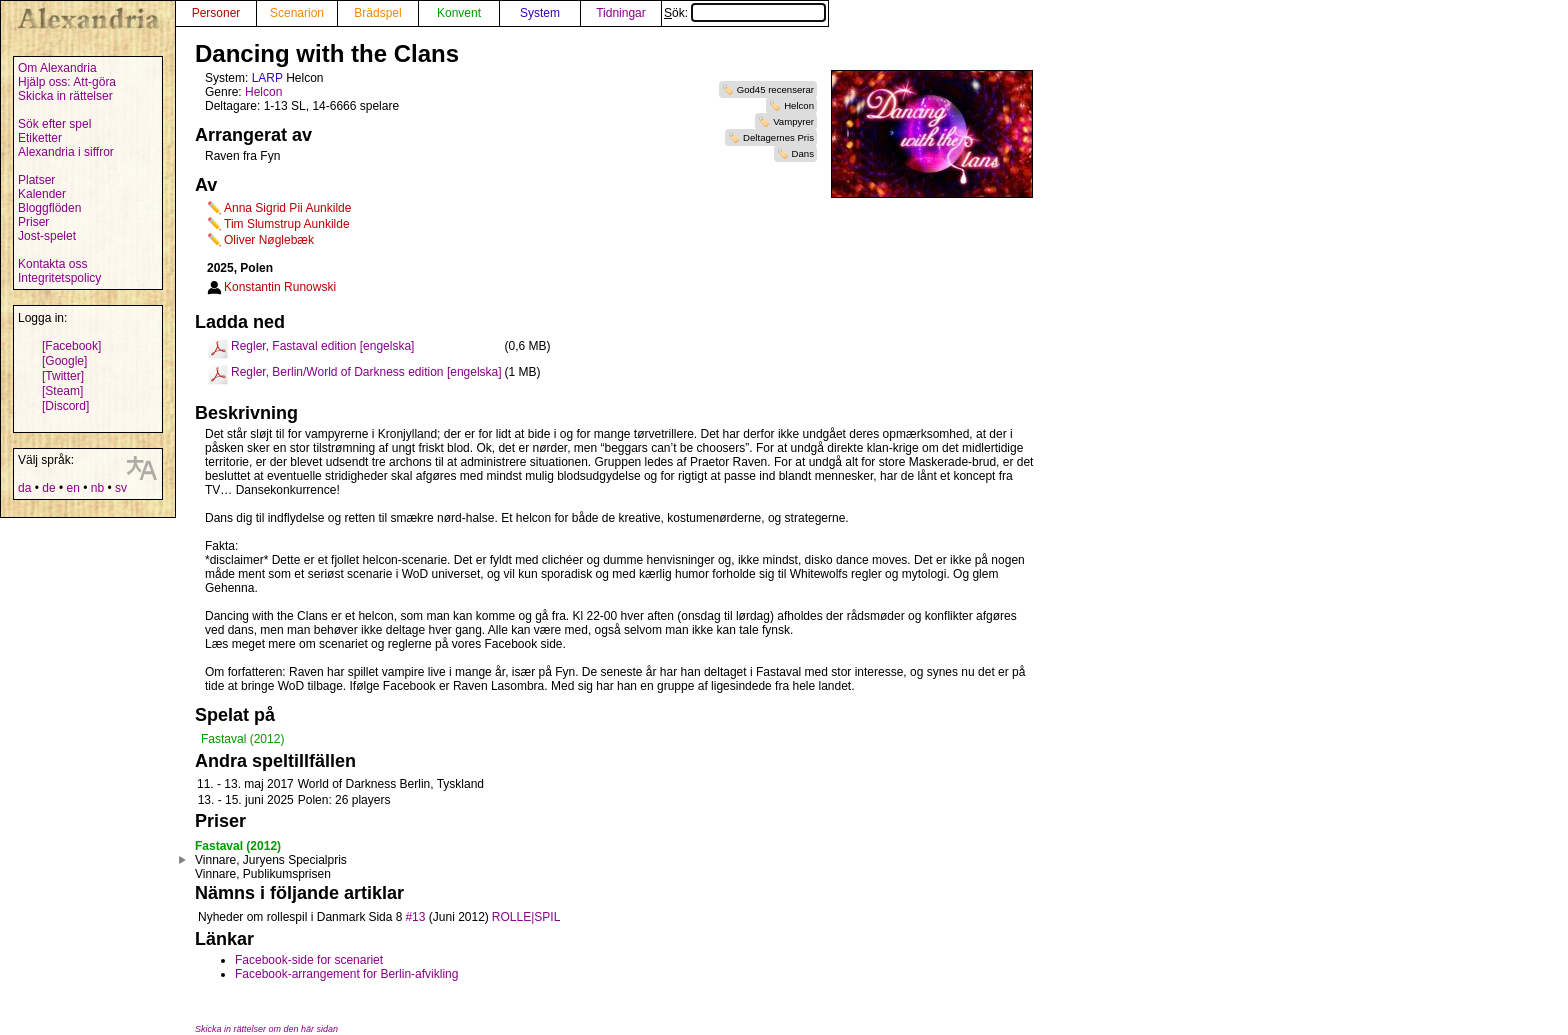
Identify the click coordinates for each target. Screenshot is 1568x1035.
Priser (33, 222)
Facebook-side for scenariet (309, 960)
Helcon (799, 105)
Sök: (745, 13)
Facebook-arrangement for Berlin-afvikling (346, 974)
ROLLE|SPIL (526, 917)
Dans (803, 153)
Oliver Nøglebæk (269, 240)
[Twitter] (63, 376)
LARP (267, 78)
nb (97, 488)
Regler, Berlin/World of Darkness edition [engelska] (366, 372)
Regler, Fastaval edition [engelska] (322, 346)
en (72, 488)
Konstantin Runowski (280, 287)
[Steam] (62, 391)
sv (121, 488)
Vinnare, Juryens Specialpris (271, 860)
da (24, 488)
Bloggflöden (49, 208)
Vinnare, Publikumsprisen (263, 874)
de (48, 488)
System (540, 13)
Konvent (459, 13)
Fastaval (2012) (242, 739)
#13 (415, 917)
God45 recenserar (775, 89)
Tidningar (621, 13)
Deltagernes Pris (778, 137)
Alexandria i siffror (66, 152)
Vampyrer (793, 121)
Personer (216, 13)
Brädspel (377, 13)
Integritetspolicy (59, 278)
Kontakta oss (52, 264)
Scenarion (297, 13)
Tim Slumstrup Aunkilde (287, 224)
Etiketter (40, 138)
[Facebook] (71, 346)
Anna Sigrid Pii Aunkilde (287, 208)
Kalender (42, 194)
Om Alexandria (57, 68)
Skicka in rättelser (65, 96)
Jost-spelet (47, 236)
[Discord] (65, 406)
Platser (36, 180)
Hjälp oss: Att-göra (67, 82)
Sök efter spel (54, 124)
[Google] (64, 361)
